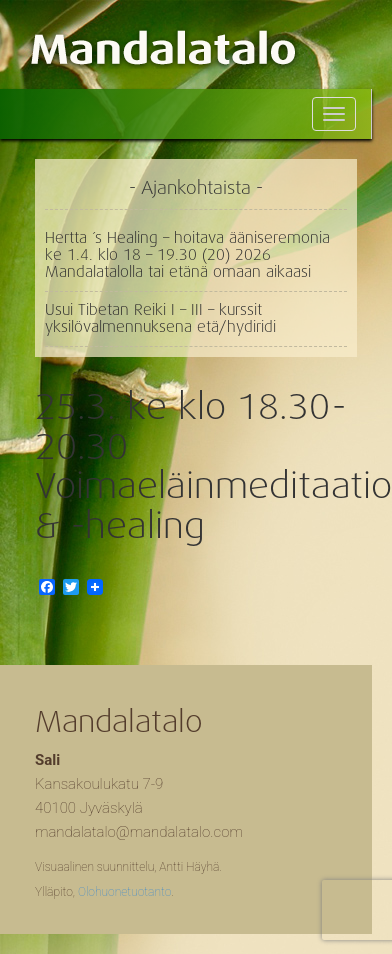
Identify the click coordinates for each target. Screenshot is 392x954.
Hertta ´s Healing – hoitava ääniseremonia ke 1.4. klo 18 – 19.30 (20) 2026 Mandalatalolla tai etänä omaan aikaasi (187, 255)
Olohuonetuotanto (124, 892)
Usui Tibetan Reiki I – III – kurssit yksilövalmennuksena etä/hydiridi (160, 318)
